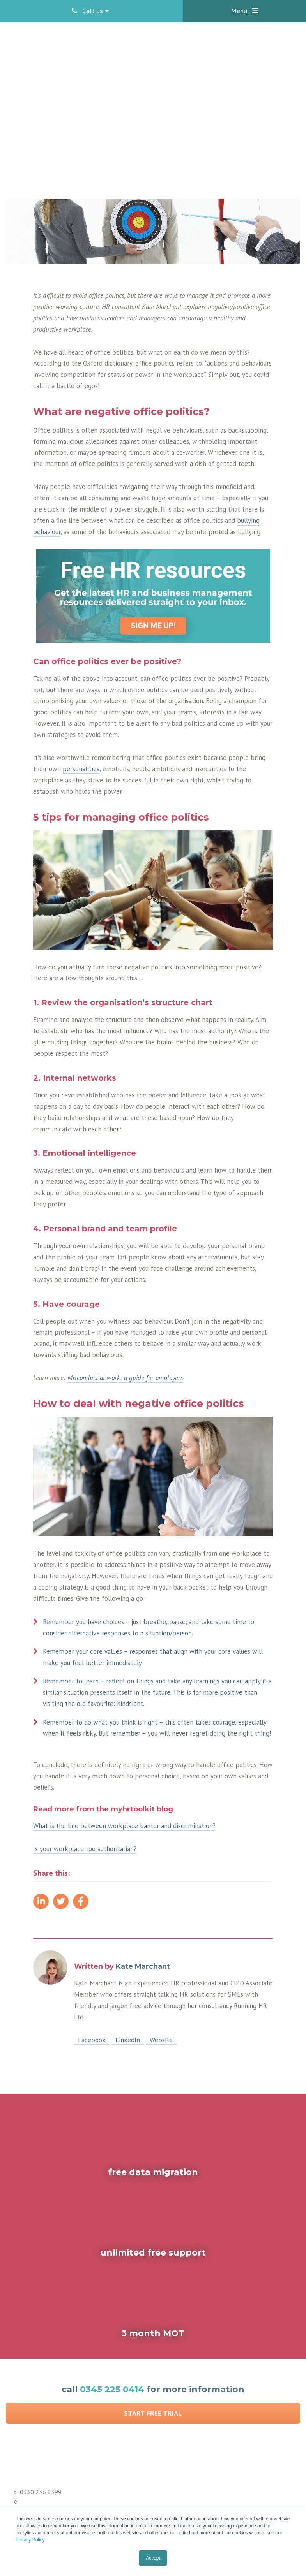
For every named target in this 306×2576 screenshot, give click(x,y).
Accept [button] (153, 2558)
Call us (90, 10)
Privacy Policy (30, 2540)
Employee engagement (49, 108)
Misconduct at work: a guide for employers (125, 1377)
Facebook (92, 2040)
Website (161, 2040)
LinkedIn (127, 2040)
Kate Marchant (121, 98)
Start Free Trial (153, 2383)
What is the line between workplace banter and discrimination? (124, 1826)
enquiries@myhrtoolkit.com (54, 2481)
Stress (91, 108)
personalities (81, 769)
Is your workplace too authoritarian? (84, 1849)
